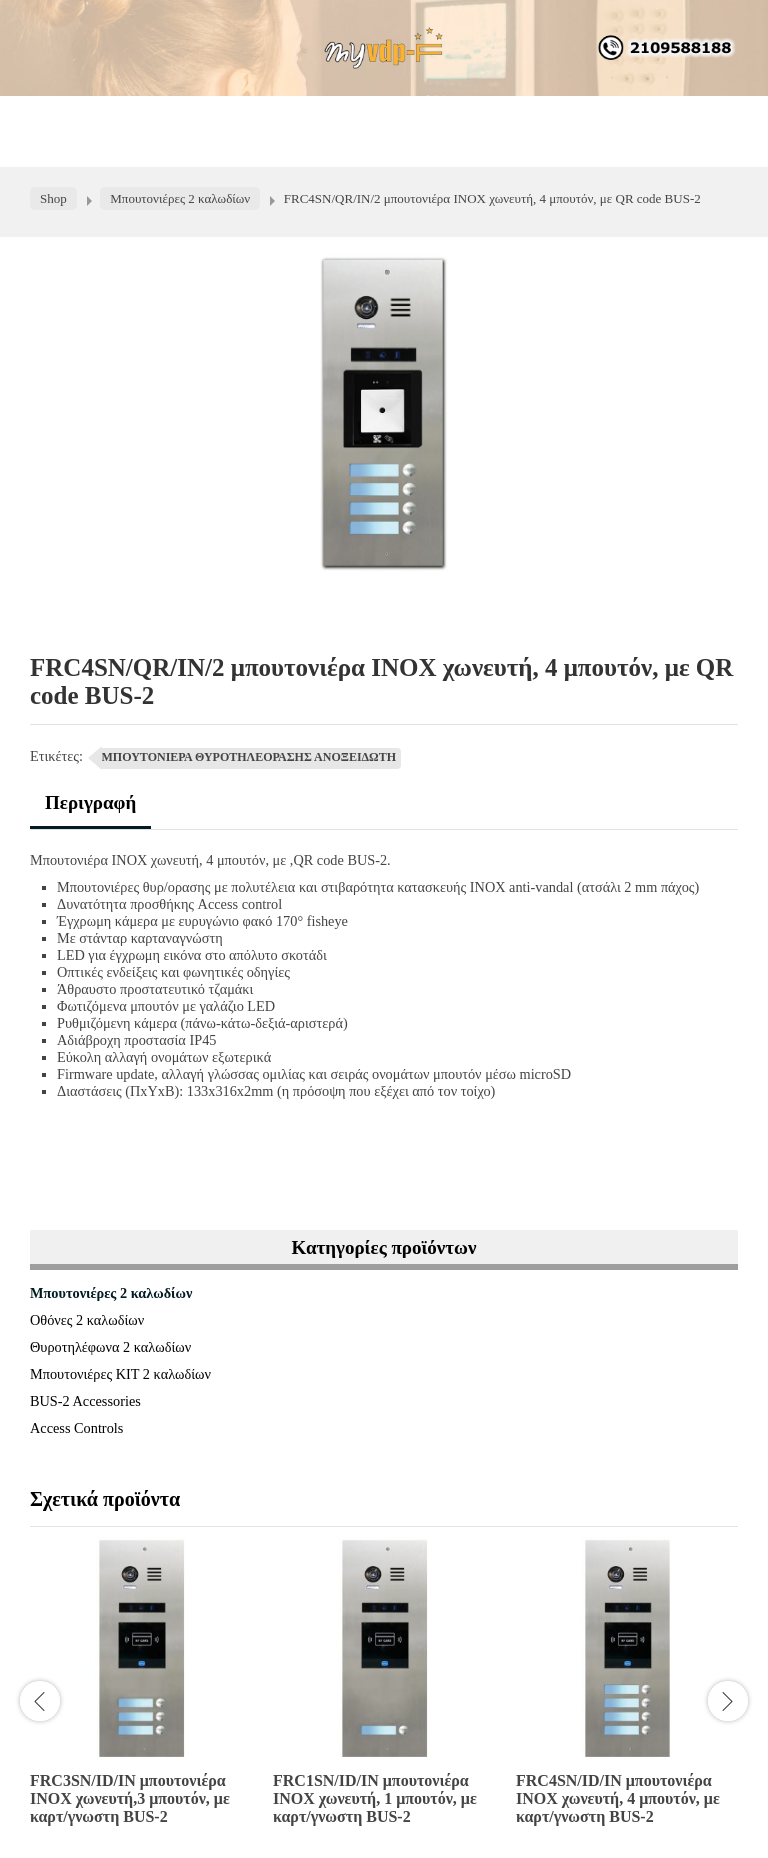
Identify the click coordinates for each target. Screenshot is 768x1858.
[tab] (90, 810)
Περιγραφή (90, 802)
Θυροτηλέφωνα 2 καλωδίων (110, 1347)
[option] (141, 1689)
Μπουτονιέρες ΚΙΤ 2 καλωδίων (120, 1374)
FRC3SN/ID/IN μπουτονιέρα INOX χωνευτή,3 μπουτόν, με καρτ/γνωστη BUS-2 (130, 1798)
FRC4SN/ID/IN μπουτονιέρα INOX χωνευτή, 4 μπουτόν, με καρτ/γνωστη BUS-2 (618, 1798)
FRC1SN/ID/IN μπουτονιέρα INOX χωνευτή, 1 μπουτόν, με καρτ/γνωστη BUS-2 (375, 1798)
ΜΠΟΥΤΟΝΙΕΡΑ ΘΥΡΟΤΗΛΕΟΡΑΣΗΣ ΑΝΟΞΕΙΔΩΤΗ (249, 757)
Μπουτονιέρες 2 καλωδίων (111, 1293)
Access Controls (76, 1428)
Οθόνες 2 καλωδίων (87, 1320)
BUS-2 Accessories (85, 1401)
